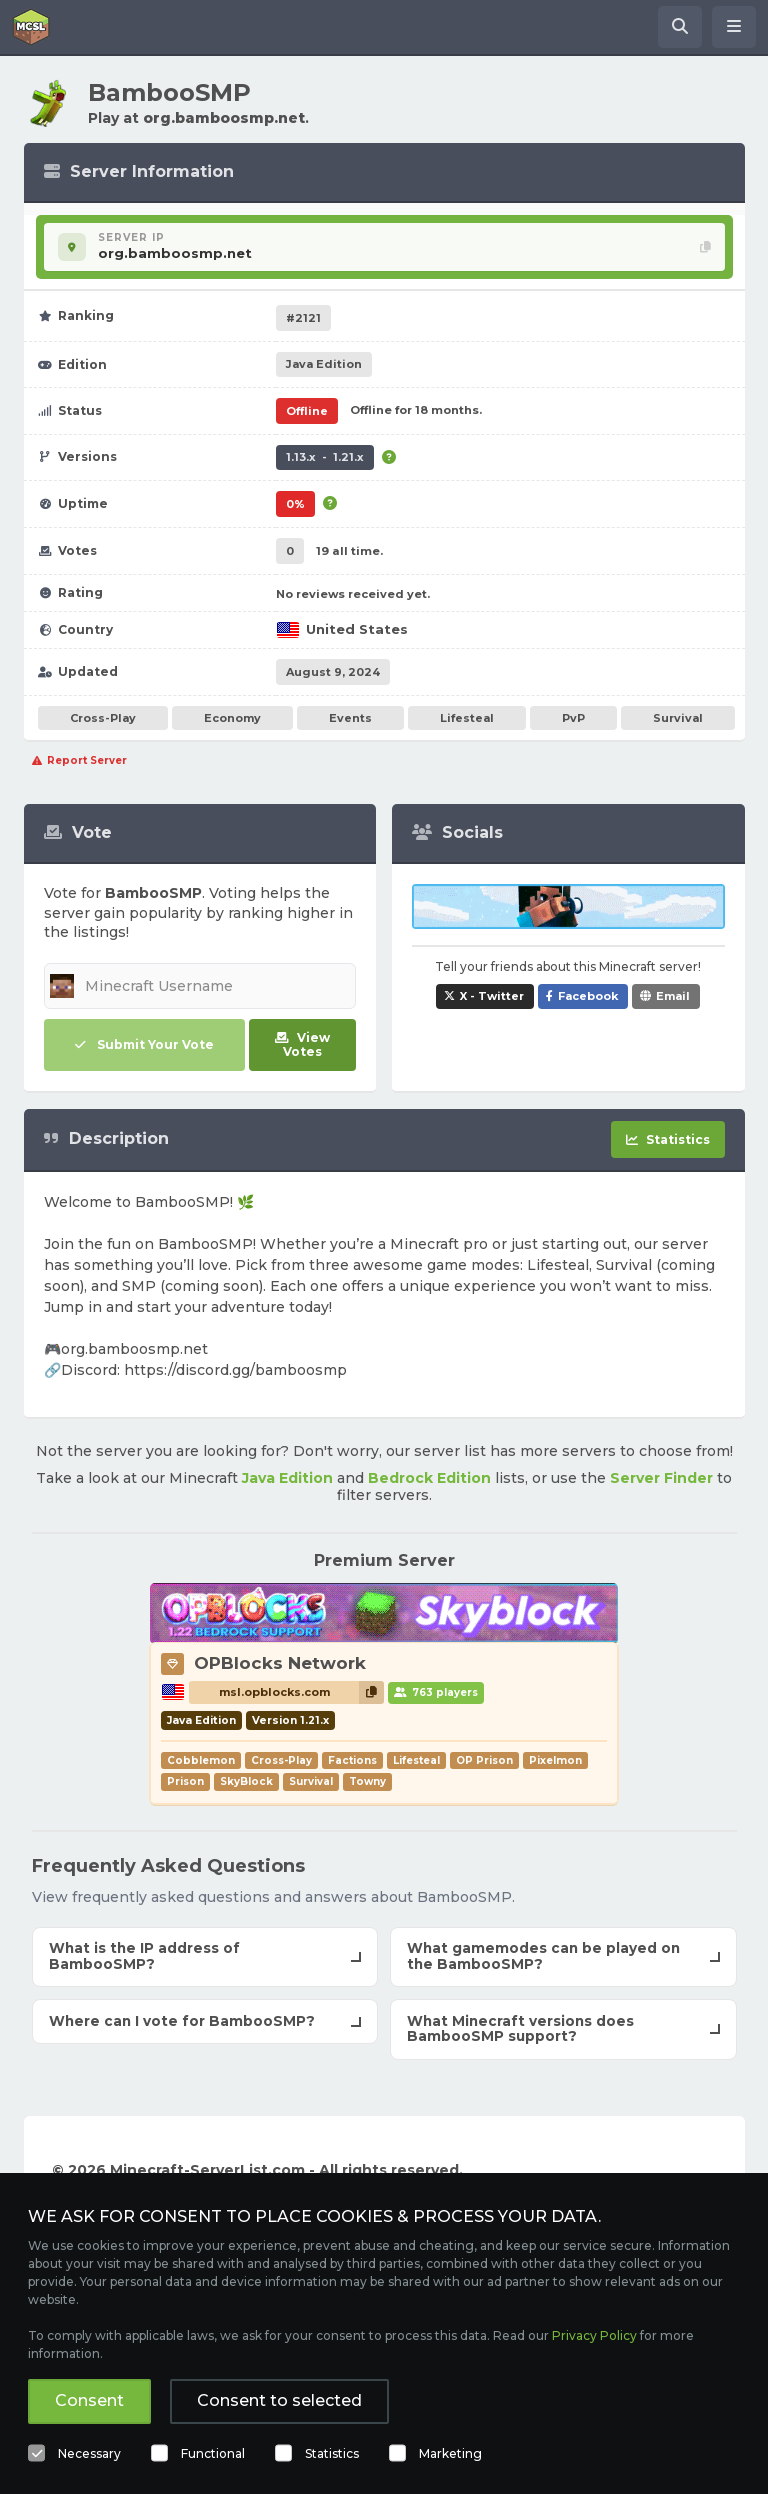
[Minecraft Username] (200, 986)
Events (350, 718)
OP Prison (484, 1760)
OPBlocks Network (280, 1663)
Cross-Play (103, 718)
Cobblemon (201, 1760)
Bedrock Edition (429, 1478)
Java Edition (287, 1478)
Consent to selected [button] (279, 2400)
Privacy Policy (594, 2335)
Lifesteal (467, 718)
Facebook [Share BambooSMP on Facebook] (588, 996)
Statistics (332, 2453)
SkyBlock (246, 1781)
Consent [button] (89, 2400)
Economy (232, 718)
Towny (367, 1781)
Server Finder (661, 1478)
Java (324, 364)
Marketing (450, 2453)
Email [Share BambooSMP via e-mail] (673, 996)
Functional (213, 2453)
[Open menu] (734, 27)
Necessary (89, 2453)
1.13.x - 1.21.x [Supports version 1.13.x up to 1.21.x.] (325, 457)
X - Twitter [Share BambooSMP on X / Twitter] (492, 996)
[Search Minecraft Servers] (680, 27)
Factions (352, 1760)
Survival (678, 718)
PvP (573, 718)
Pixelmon (555, 1760)
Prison (185, 1781)
